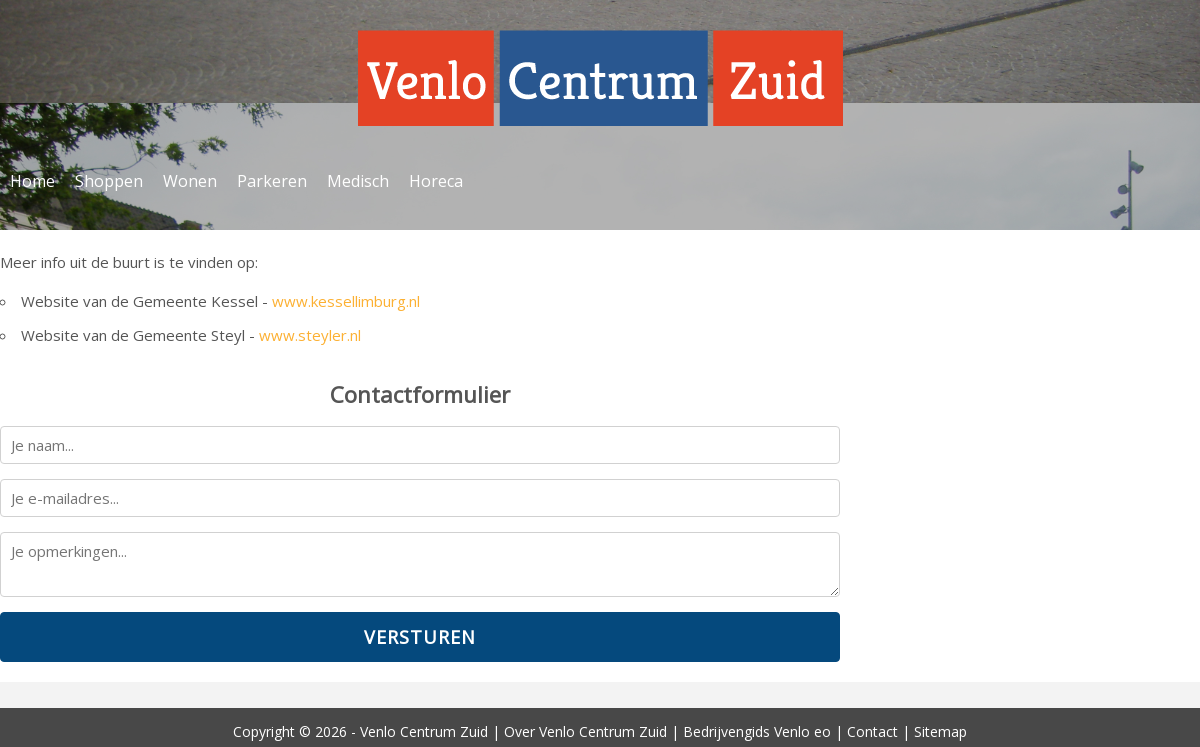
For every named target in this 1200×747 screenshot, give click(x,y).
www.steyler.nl (310, 335)
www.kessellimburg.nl (346, 301)
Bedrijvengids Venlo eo (757, 731)
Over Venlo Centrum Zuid (585, 731)
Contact (872, 731)
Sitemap (940, 731)
